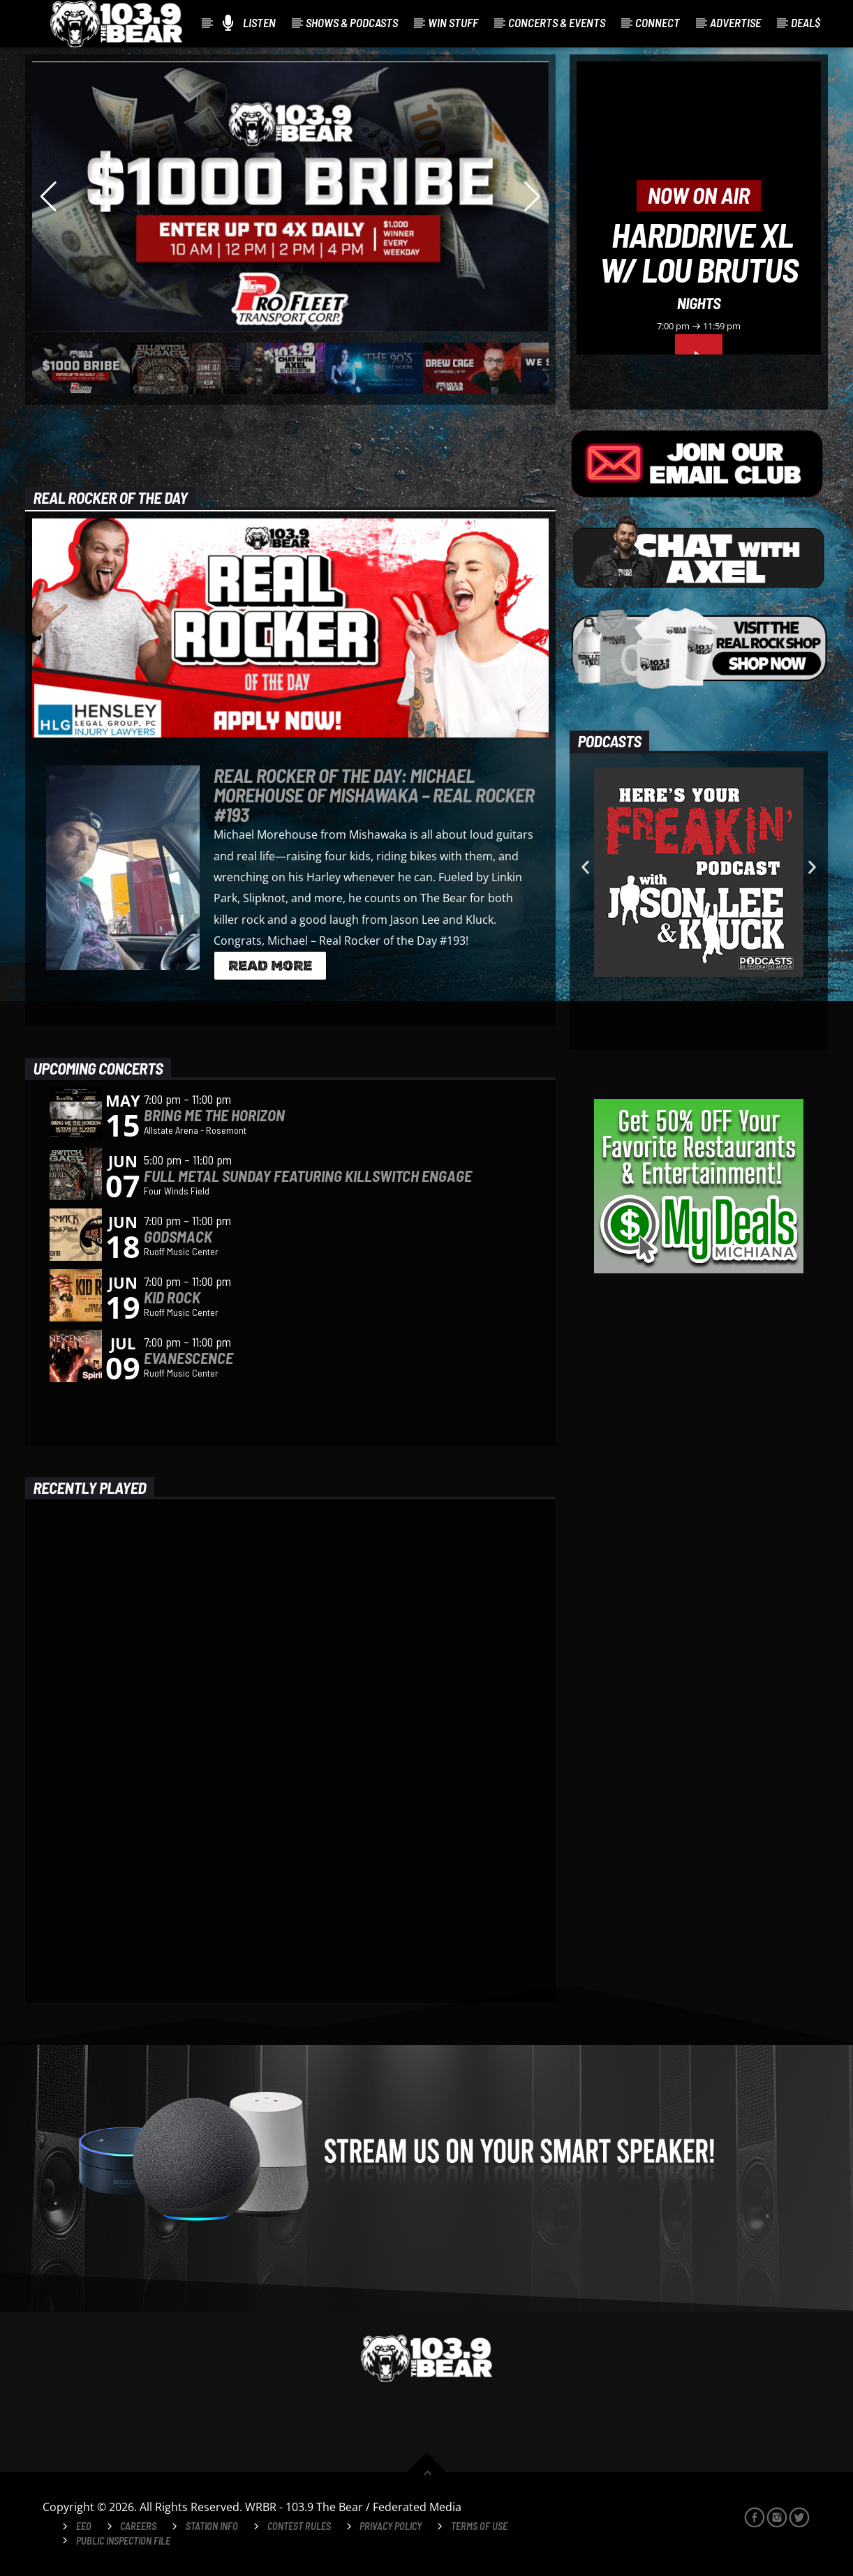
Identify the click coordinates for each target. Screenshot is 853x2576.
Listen (249, 23)
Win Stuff (453, 22)
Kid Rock (172, 1297)
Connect (657, 22)
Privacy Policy (390, 2526)
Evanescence (188, 1358)
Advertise (735, 22)
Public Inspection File (123, 2541)
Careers (138, 2526)
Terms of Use (479, 2526)
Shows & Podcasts (352, 22)
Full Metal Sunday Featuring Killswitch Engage (308, 1176)
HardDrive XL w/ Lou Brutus (699, 252)
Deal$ (805, 22)
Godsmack (178, 1236)
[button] (585, 867)
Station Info (212, 2526)
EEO (83, 2526)
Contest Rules (299, 2526)
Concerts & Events (556, 22)
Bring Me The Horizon (214, 1115)
